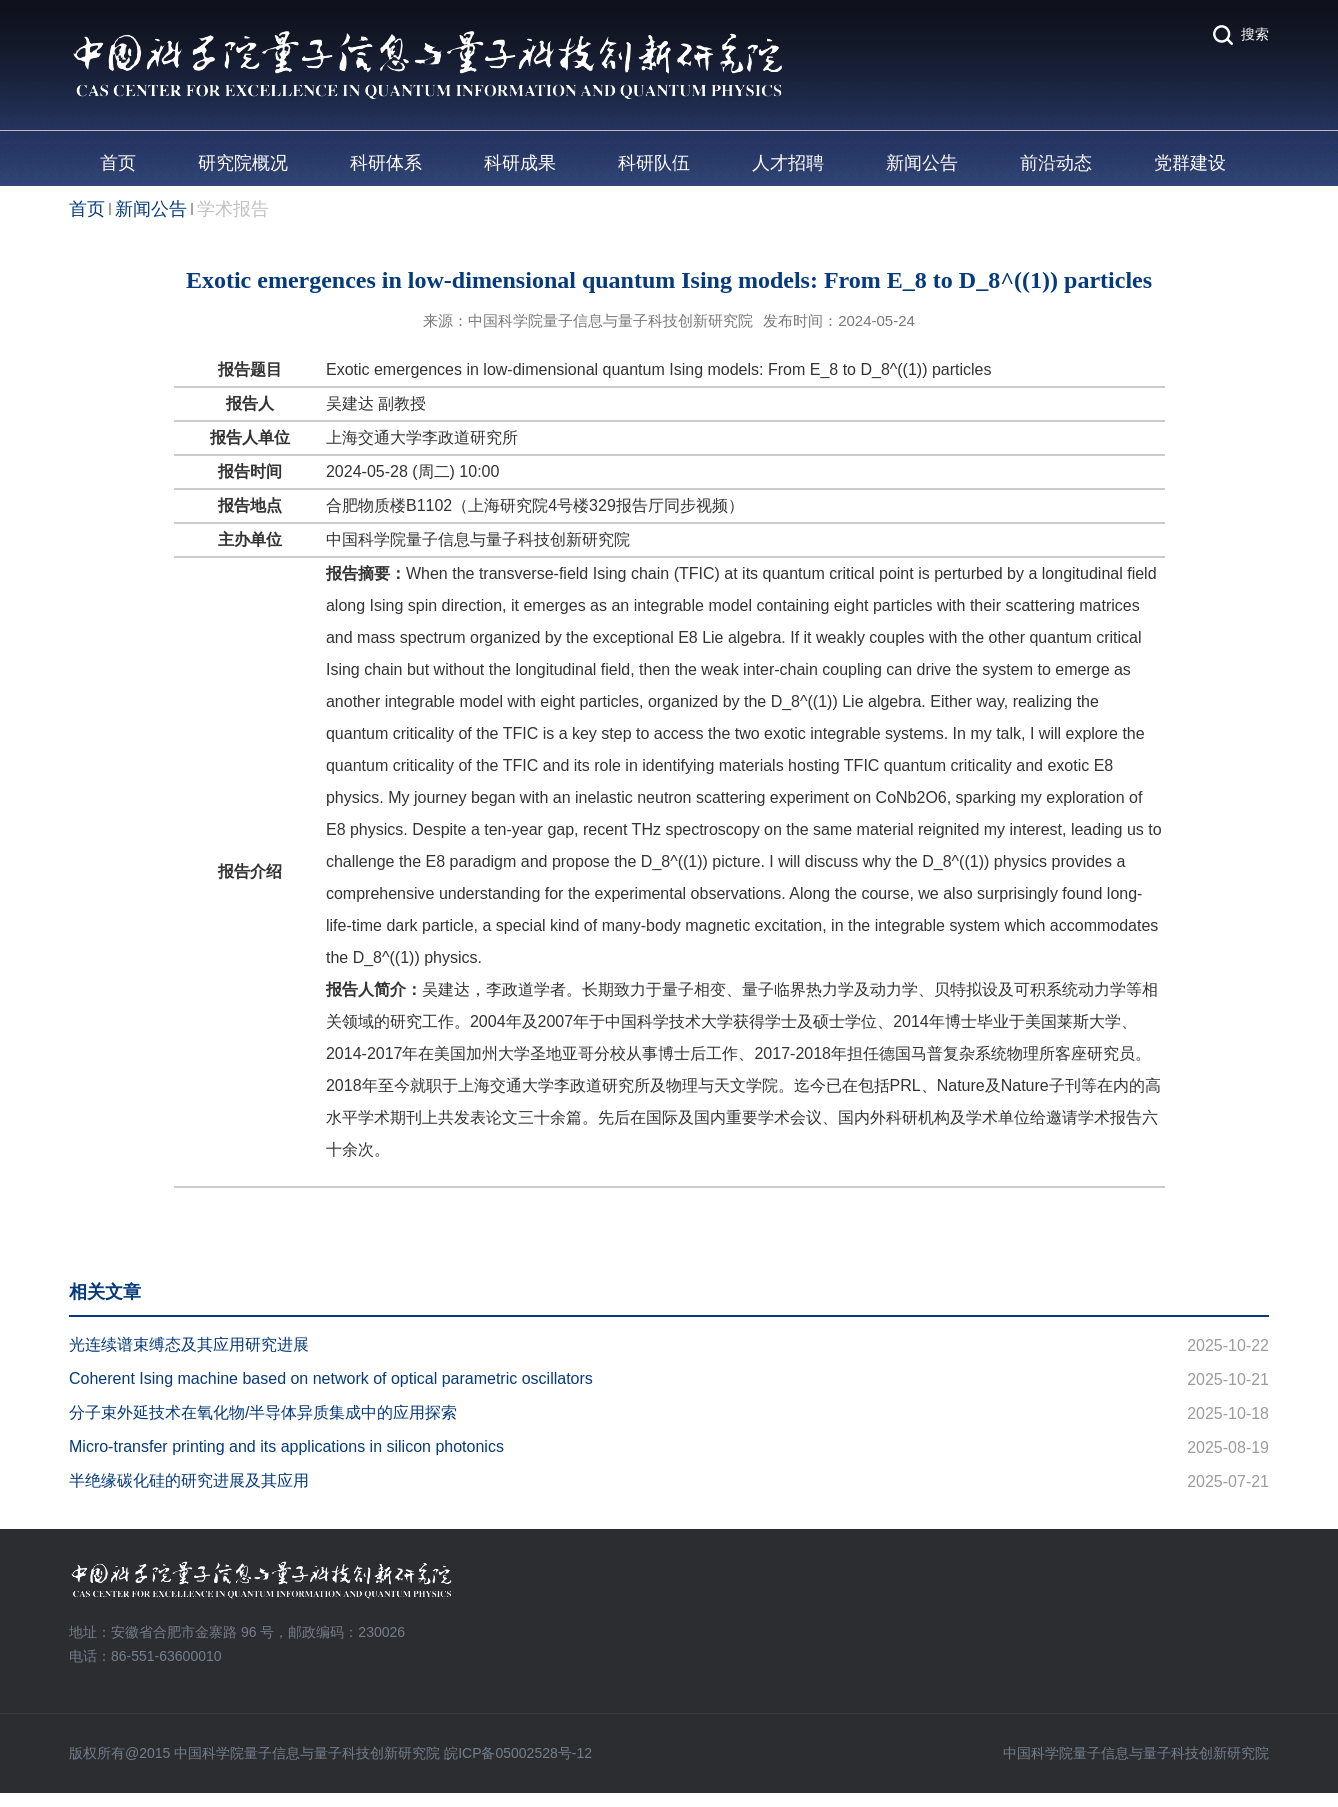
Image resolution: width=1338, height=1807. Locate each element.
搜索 (1255, 34)
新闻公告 (922, 163)
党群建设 (1190, 163)
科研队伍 (654, 163)
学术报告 (233, 209)
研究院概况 (243, 163)
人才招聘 (788, 163)
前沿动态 (1056, 163)
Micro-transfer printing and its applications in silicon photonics (286, 1446)
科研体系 (386, 163)
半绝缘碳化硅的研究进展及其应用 (189, 1480)
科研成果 (520, 163)
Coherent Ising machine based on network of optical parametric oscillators (331, 1378)
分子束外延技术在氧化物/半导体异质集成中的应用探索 (263, 1412)
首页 (118, 163)
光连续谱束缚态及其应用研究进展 (189, 1344)
